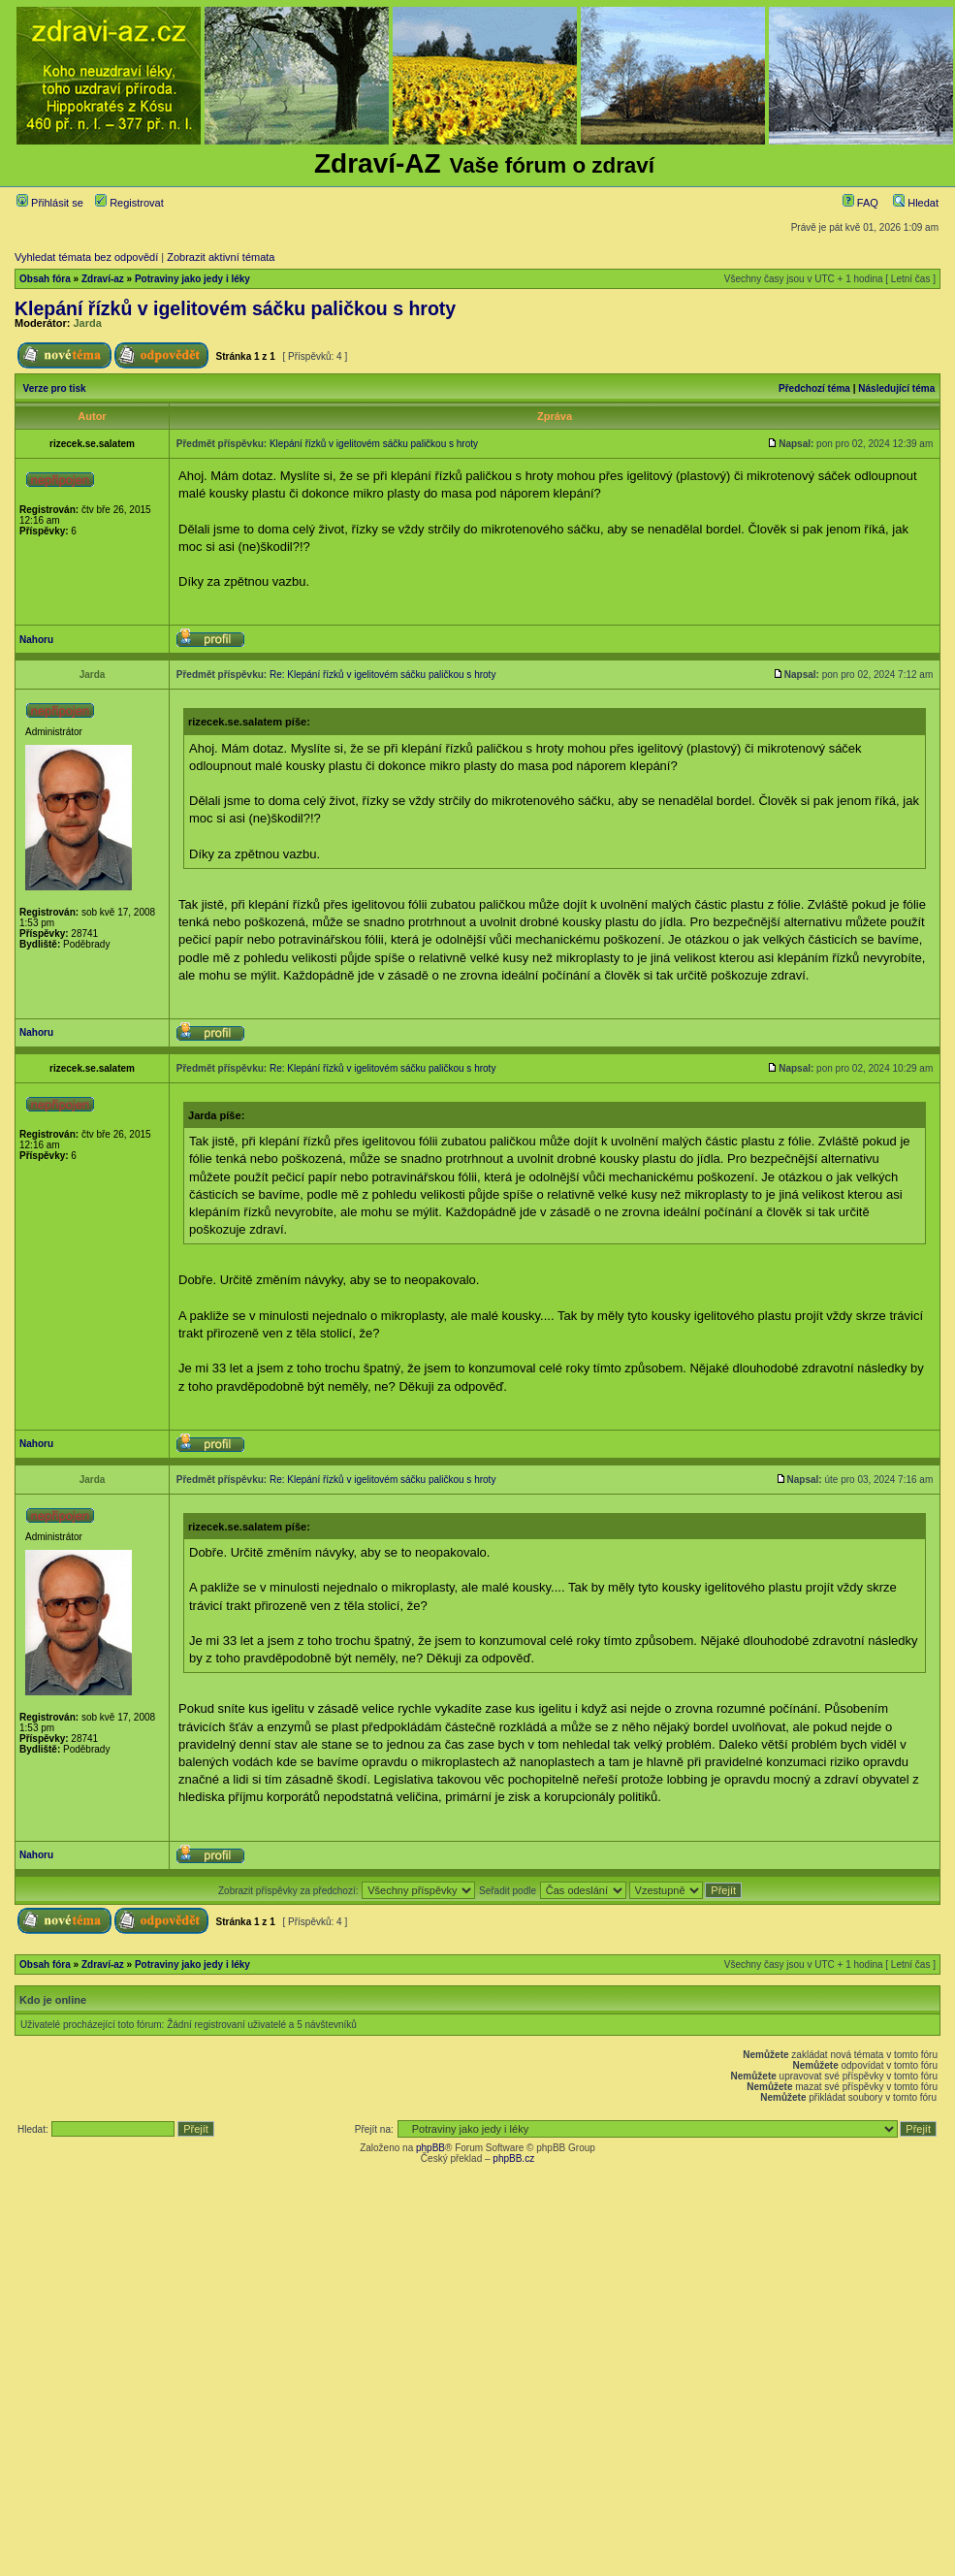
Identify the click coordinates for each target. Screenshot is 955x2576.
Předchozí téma (814, 388)
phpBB (430, 2147)
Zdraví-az (102, 279)
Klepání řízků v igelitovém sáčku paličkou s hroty (235, 308)
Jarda (88, 323)
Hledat (916, 203)
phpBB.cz (513, 2158)
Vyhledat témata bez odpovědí (86, 257)
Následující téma (896, 388)
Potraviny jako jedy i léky (192, 279)
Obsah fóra (45, 279)
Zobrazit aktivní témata (220, 257)
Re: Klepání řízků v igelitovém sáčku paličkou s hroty (382, 674)
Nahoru (36, 639)
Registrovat (129, 203)
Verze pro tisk (54, 388)
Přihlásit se (49, 203)
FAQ (860, 203)
